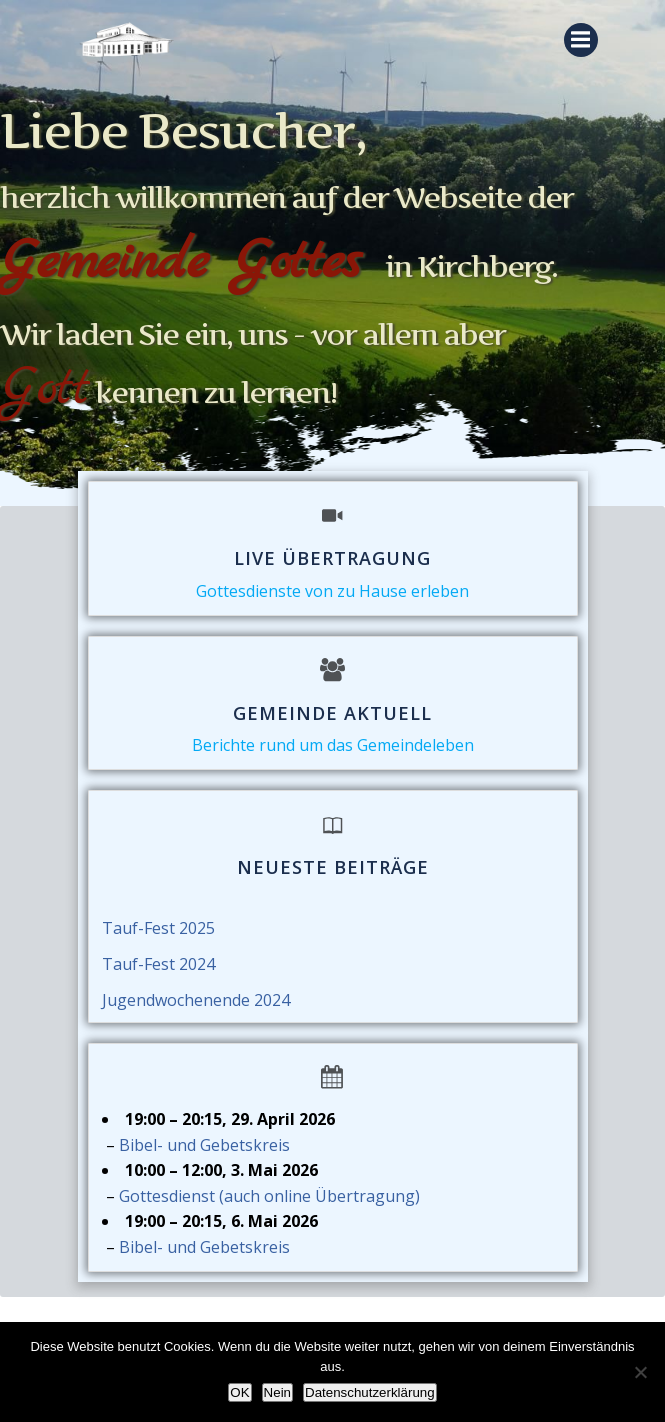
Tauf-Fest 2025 (158, 928)
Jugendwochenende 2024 (196, 1000)
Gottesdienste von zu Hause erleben (332, 591)
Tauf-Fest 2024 (158, 964)
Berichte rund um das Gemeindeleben (333, 745)
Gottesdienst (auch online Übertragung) (269, 1196)
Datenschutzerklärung (370, 1392)
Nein (277, 1392)
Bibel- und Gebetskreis (204, 1145)
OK (239, 1392)
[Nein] (640, 1372)
